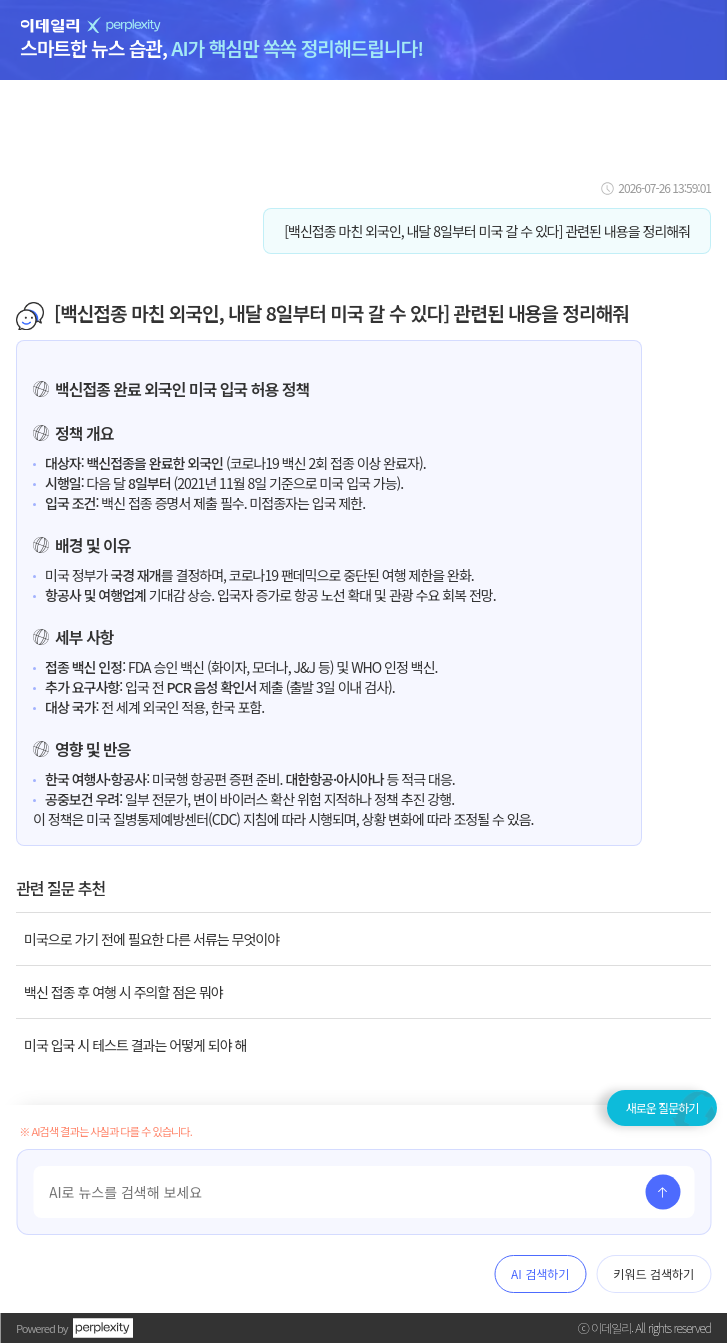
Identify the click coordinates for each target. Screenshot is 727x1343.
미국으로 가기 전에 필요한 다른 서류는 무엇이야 (151, 939)
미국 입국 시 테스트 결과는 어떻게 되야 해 (135, 1045)
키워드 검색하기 (653, 1273)
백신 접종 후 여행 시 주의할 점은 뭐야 (123, 992)
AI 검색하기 (540, 1273)
